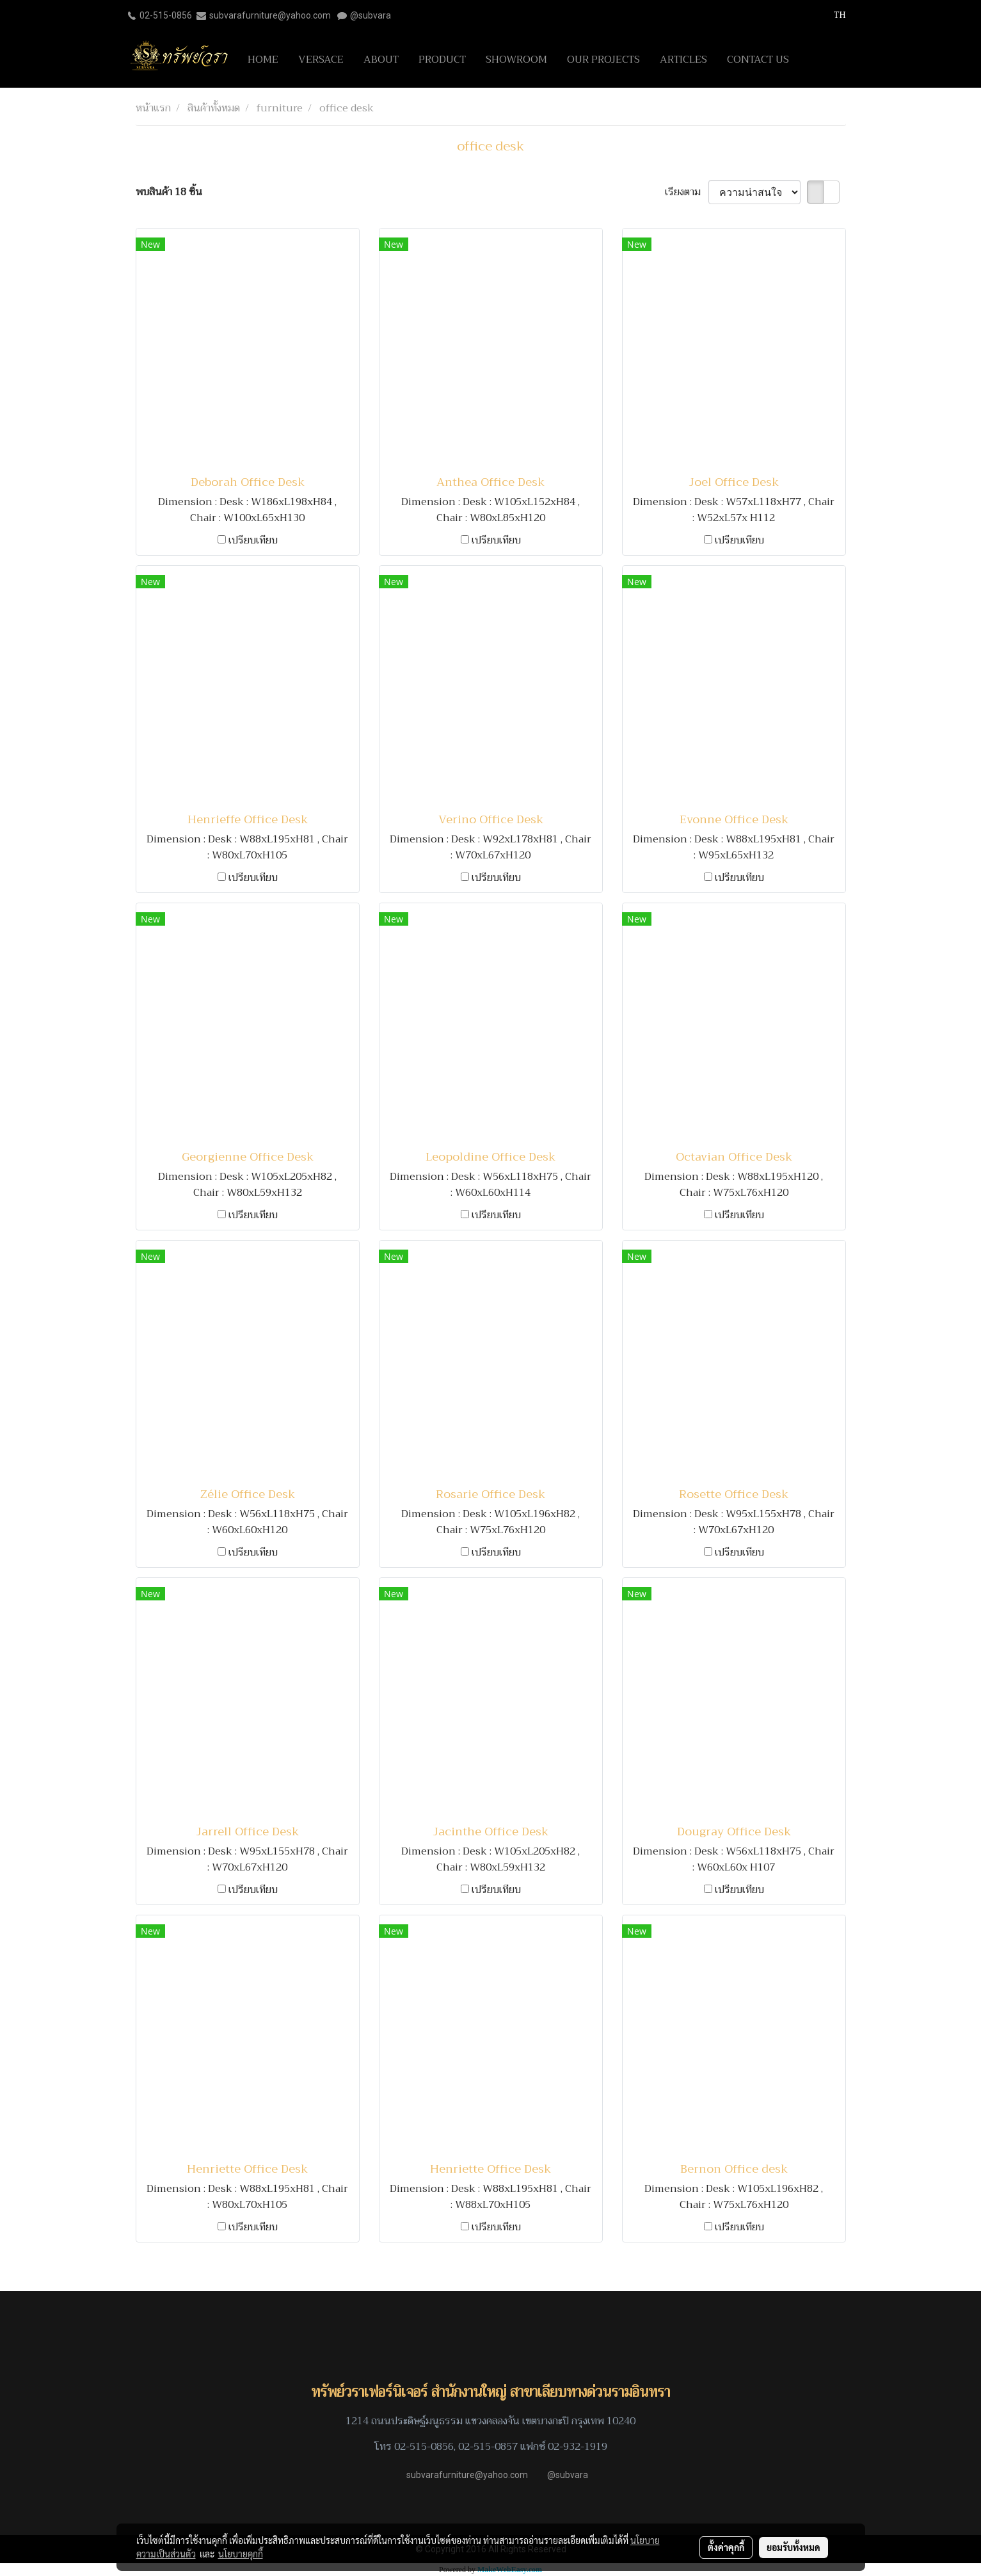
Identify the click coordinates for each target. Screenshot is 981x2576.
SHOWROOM (516, 59)
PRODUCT (442, 59)
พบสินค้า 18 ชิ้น (169, 192)
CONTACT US (758, 59)
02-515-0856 (166, 15)
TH (833, 15)
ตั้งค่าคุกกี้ (726, 2547)
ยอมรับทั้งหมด (793, 2547)
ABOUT (381, 59)
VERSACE (321, 59)
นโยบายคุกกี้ (240, 2553)
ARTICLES (683, 59)
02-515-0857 (488, 2447)
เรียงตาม (686, 192)
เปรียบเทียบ (253, 540)
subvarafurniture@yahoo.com (270, 15)
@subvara (370, 15)
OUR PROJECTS (603, 59)
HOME (263, 59)
